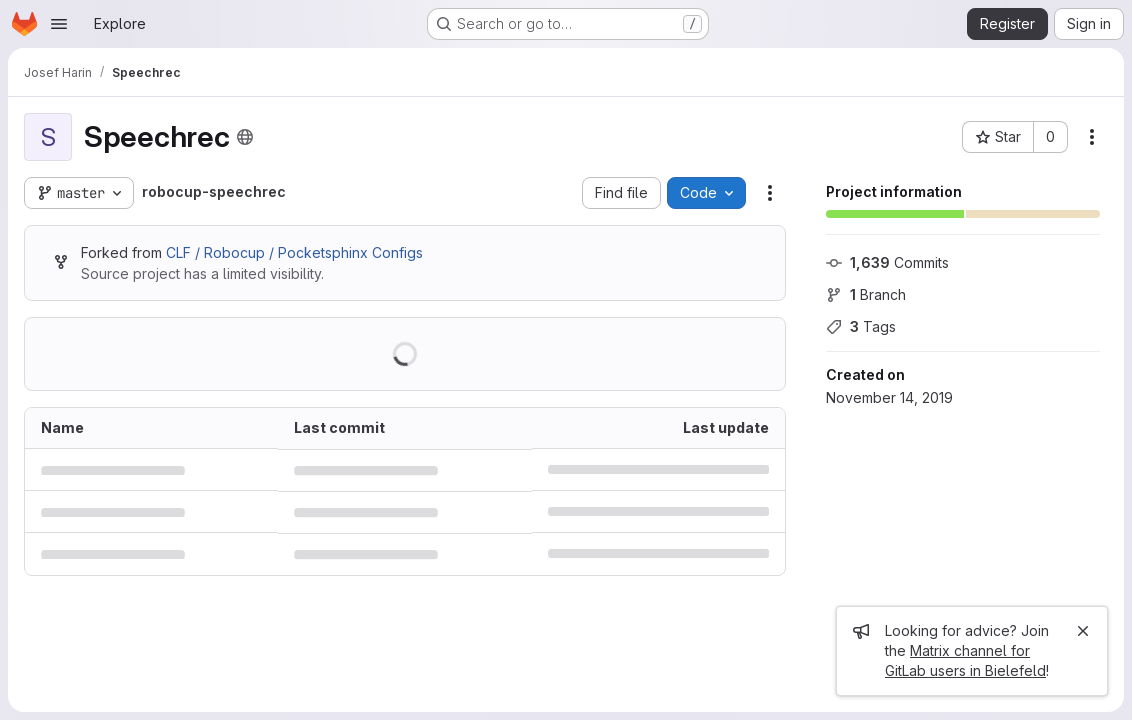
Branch (866, 294)
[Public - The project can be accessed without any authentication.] (245, 137)
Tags (861, 326)
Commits (887, 262)
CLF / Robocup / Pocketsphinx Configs (294, 252)
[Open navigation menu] (59, 24)
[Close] (1083, 631)
